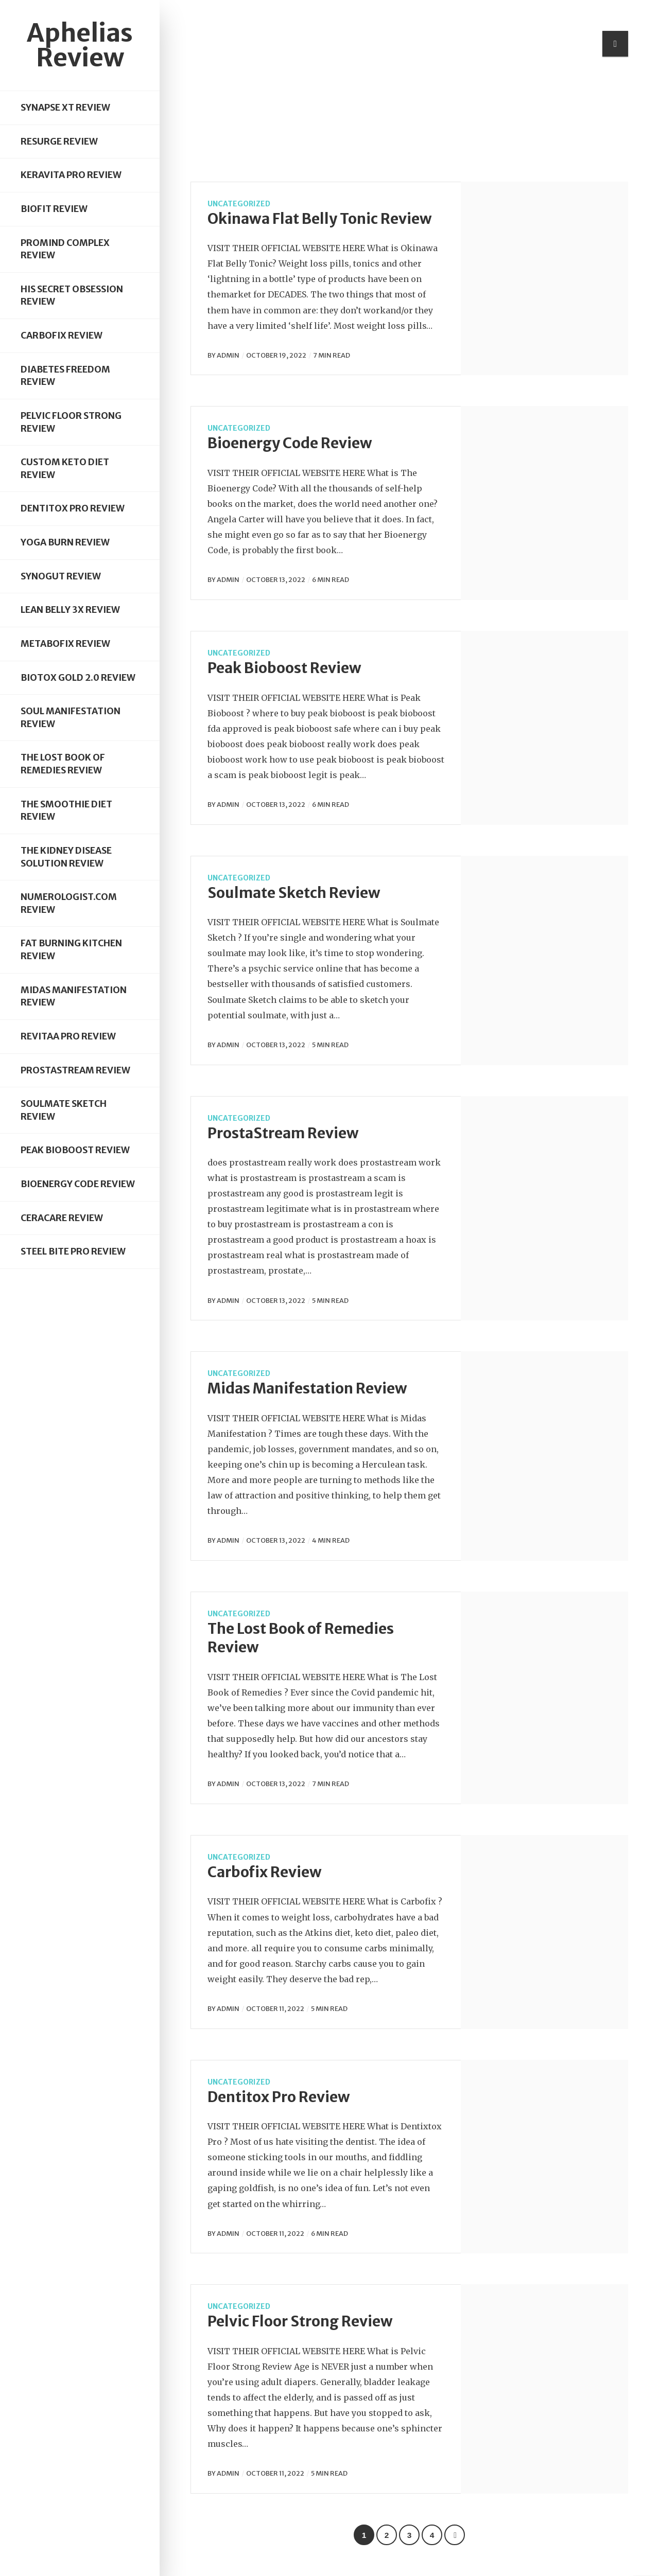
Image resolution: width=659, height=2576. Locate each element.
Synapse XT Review (65, 107)
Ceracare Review (62, 1218)
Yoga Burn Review (65, 542)
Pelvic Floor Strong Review (71, 422)
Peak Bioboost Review (75, 1150)
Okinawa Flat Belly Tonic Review (319, 218)
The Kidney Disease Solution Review (66, 857)
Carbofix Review (61, 335)
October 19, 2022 (276, 355)
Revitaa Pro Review (68, 1036)
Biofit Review (54, 209)
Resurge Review (59, 141)
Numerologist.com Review (69, 903)
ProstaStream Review (75, 1070)
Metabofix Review (65, 643)
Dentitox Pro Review (73, 508)
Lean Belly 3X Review (70, 609)
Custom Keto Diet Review (65, 468)
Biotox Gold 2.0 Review (78, 677)
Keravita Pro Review (71, 175)
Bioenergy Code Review (78, 1184)
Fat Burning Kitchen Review (71, 950)
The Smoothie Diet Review (66, 811)
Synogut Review (61, 576)
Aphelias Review (80, 45)
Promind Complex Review (65, 249)
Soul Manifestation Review (70, 717)
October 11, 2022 (275, 2008)
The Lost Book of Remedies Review (63, 764)
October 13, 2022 (275, 579)
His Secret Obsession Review (72, 296)
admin (228, 355)
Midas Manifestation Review (74, 996)
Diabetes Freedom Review (65, 376)
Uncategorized (238, 203)
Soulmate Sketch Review (64, 1110)
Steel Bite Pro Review (73, 1251)
